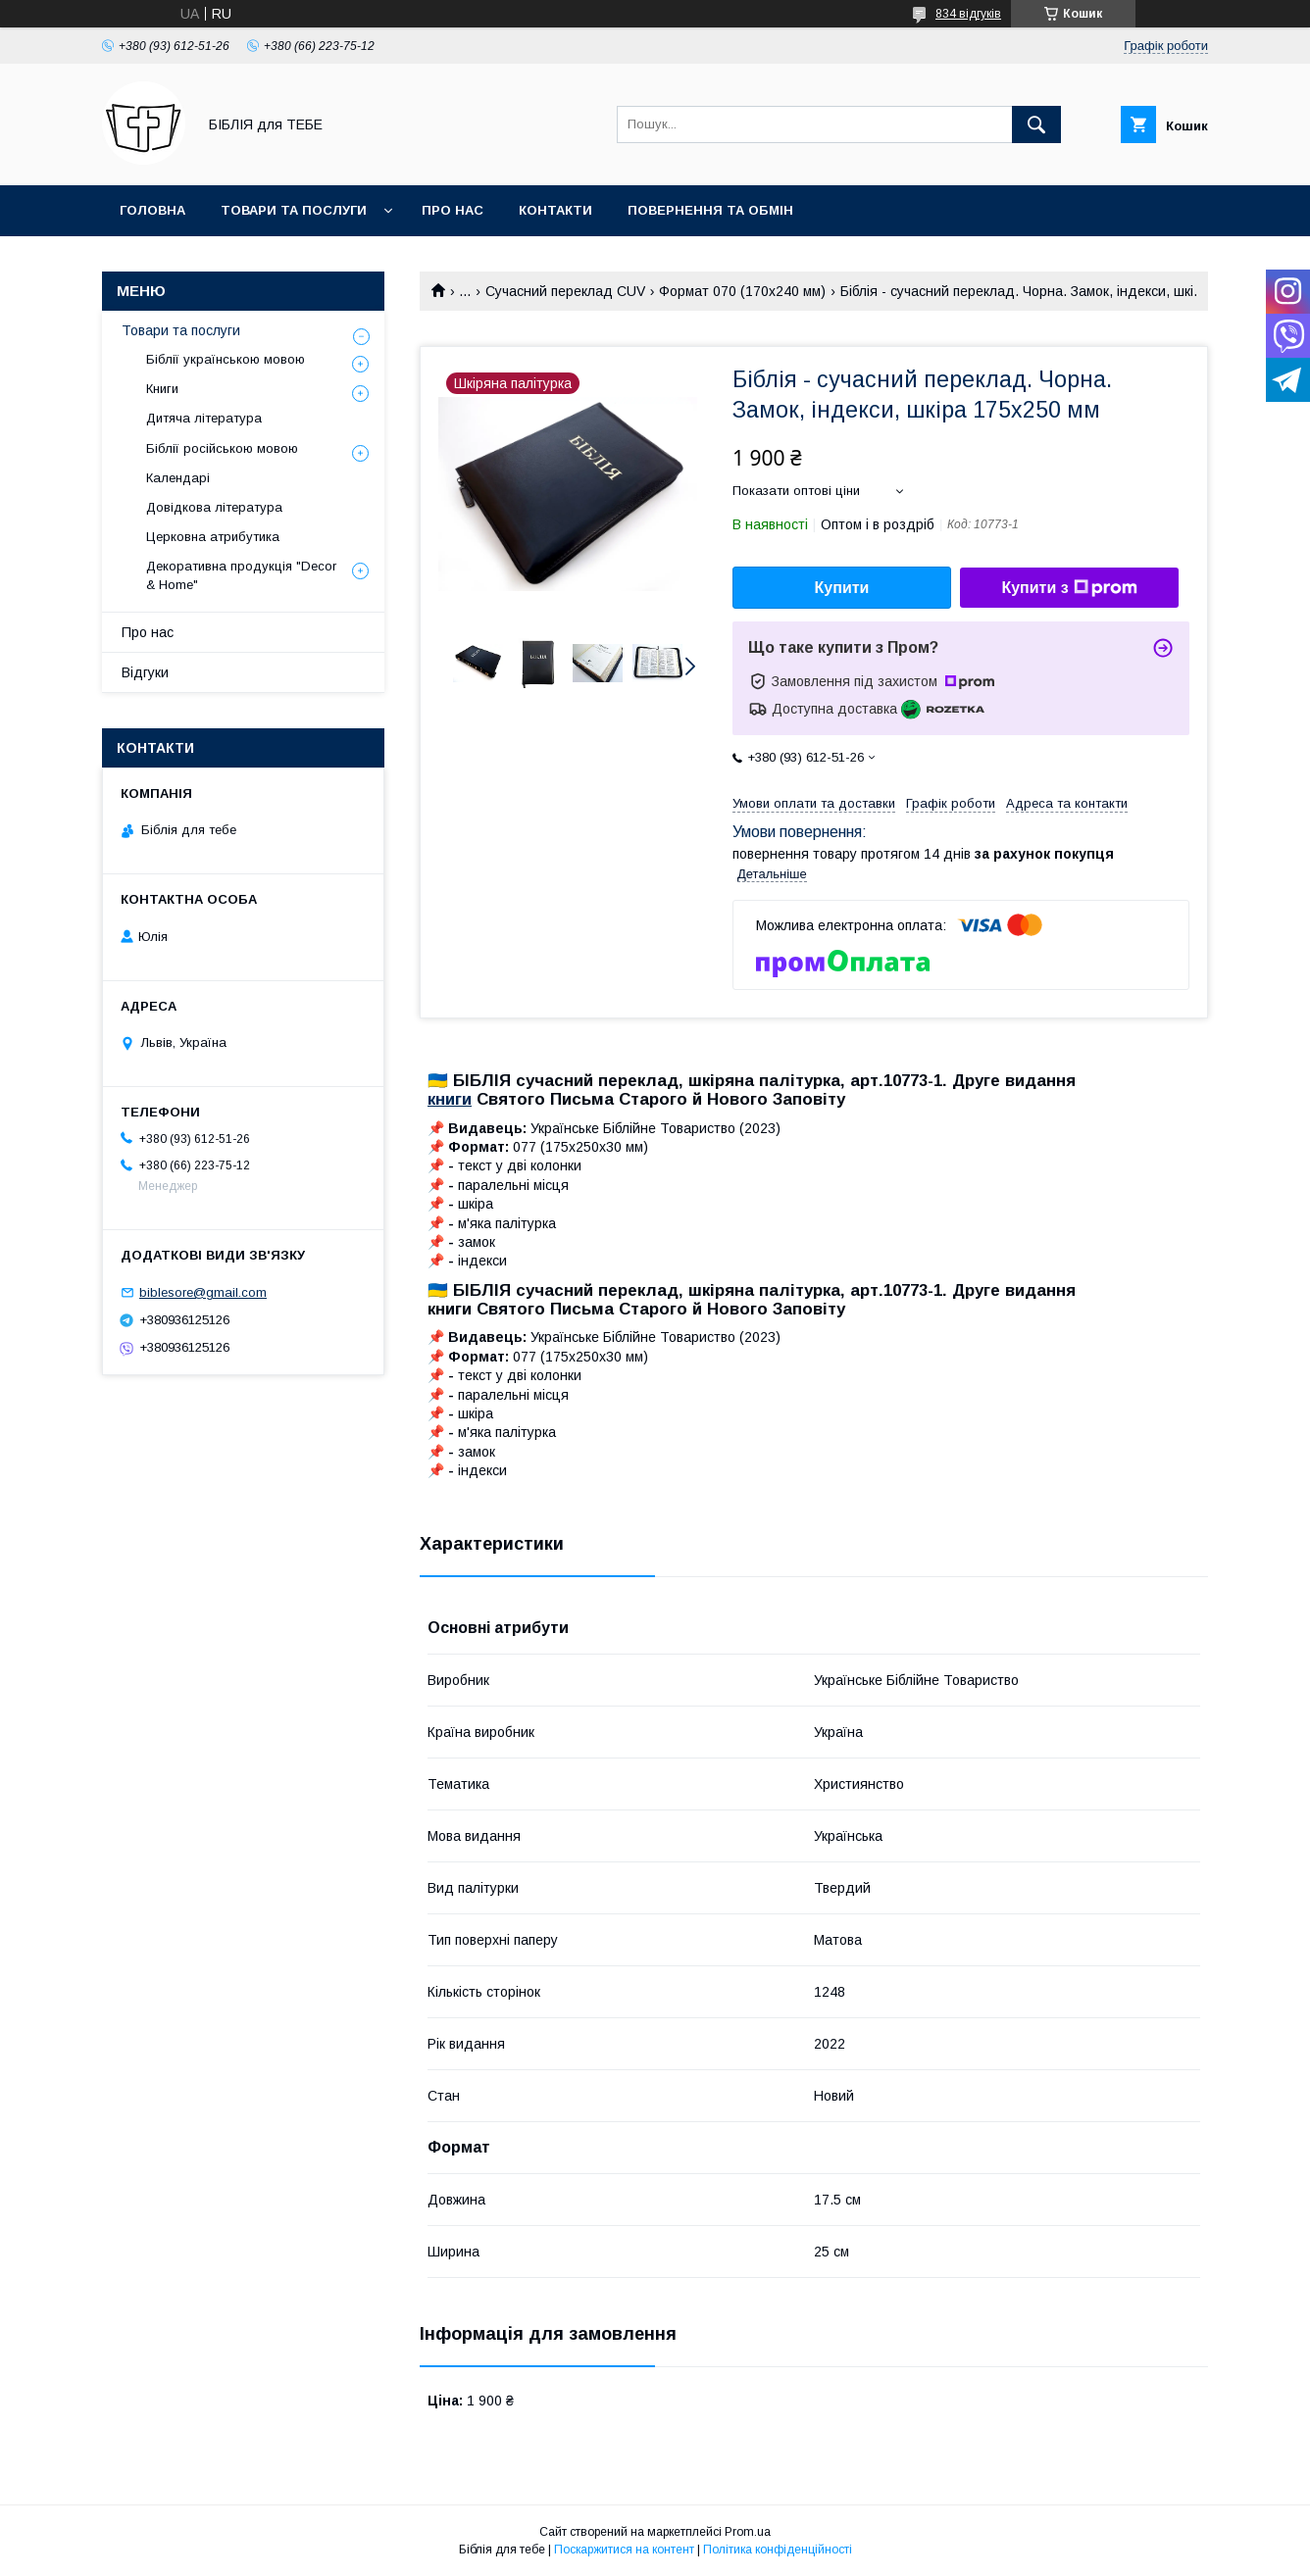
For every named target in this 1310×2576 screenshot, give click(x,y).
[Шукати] (1036, 124)
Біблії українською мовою (225, 359)
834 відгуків (968, 14)
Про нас (452, 210)
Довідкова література (214, 507)
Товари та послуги (294, 210)
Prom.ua (748, 2532)
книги (450, 1099)
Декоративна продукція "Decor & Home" (241, 575)
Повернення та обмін (710, 210)
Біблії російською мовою (222, 448)
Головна (152, 210)
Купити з (1068, 588)
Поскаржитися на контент (624, 2549)
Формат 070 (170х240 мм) (742, 291)
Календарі (178, 478)
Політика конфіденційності (777, 2549)
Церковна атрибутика (212, 536)
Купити (842, 587)
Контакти (555, 210)
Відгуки (145, 672)
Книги (162, 388)
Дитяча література (204, 418)
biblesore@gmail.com (203, 1292)
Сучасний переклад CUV (565, 291)
